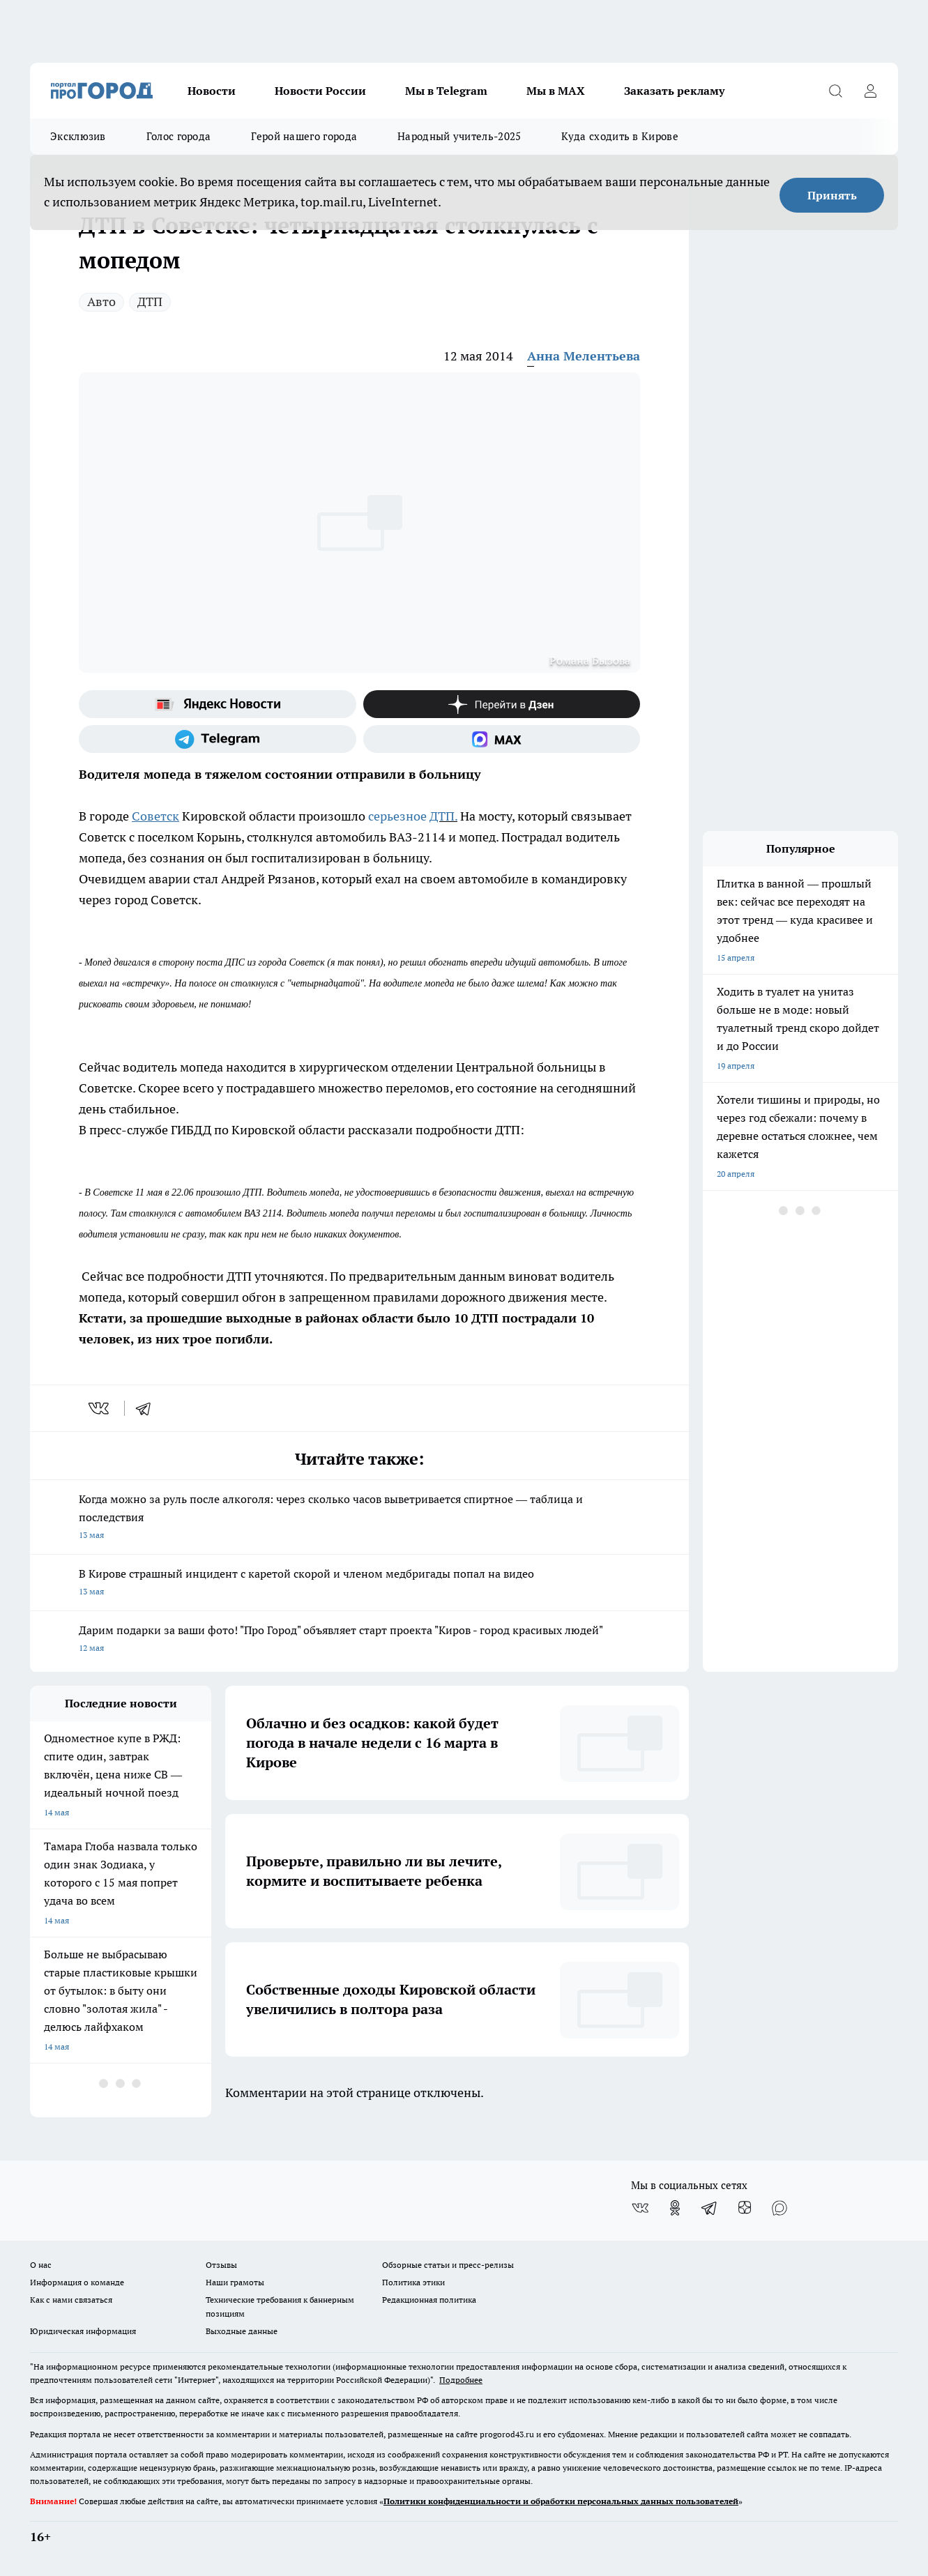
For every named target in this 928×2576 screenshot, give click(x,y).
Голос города (178, 136)
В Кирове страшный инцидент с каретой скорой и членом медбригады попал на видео (359, 1584)
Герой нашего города (304, 136)
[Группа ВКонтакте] (640, 2208)
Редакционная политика (429, 2299)
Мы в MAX (555, 91)
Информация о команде (77, 2282)
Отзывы (221, 2264)
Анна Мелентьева (583, 356)
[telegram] (148, 1408)
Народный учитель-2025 (459, 136)
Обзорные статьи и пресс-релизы (448, 2264)
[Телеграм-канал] (217, 739)
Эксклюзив (78, 136)
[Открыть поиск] (835, 91)
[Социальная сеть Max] (502, 739)
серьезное (398, 816)
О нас (41, 2264)
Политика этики (413, 2282)
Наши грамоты (235, 2282)
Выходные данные (241, 2331)
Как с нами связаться (71, 2299)
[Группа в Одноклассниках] (674, 2208)
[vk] (100, 1408)
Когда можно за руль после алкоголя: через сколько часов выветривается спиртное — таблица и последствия (359, 1518)
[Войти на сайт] (870, 91)
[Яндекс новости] (217, 704)
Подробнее (460, 2380)
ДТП (149, 302)
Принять (832, 195)
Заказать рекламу (674, 91)
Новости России (320, 91)
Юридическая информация (83, 2331)
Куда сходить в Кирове (619, 136)
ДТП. (443, 816)
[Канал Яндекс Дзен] (502, 704)
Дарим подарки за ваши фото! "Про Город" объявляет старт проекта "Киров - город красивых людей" (359, 1640)
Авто (101, 302)
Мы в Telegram (446, 91)
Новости (212, 91)
